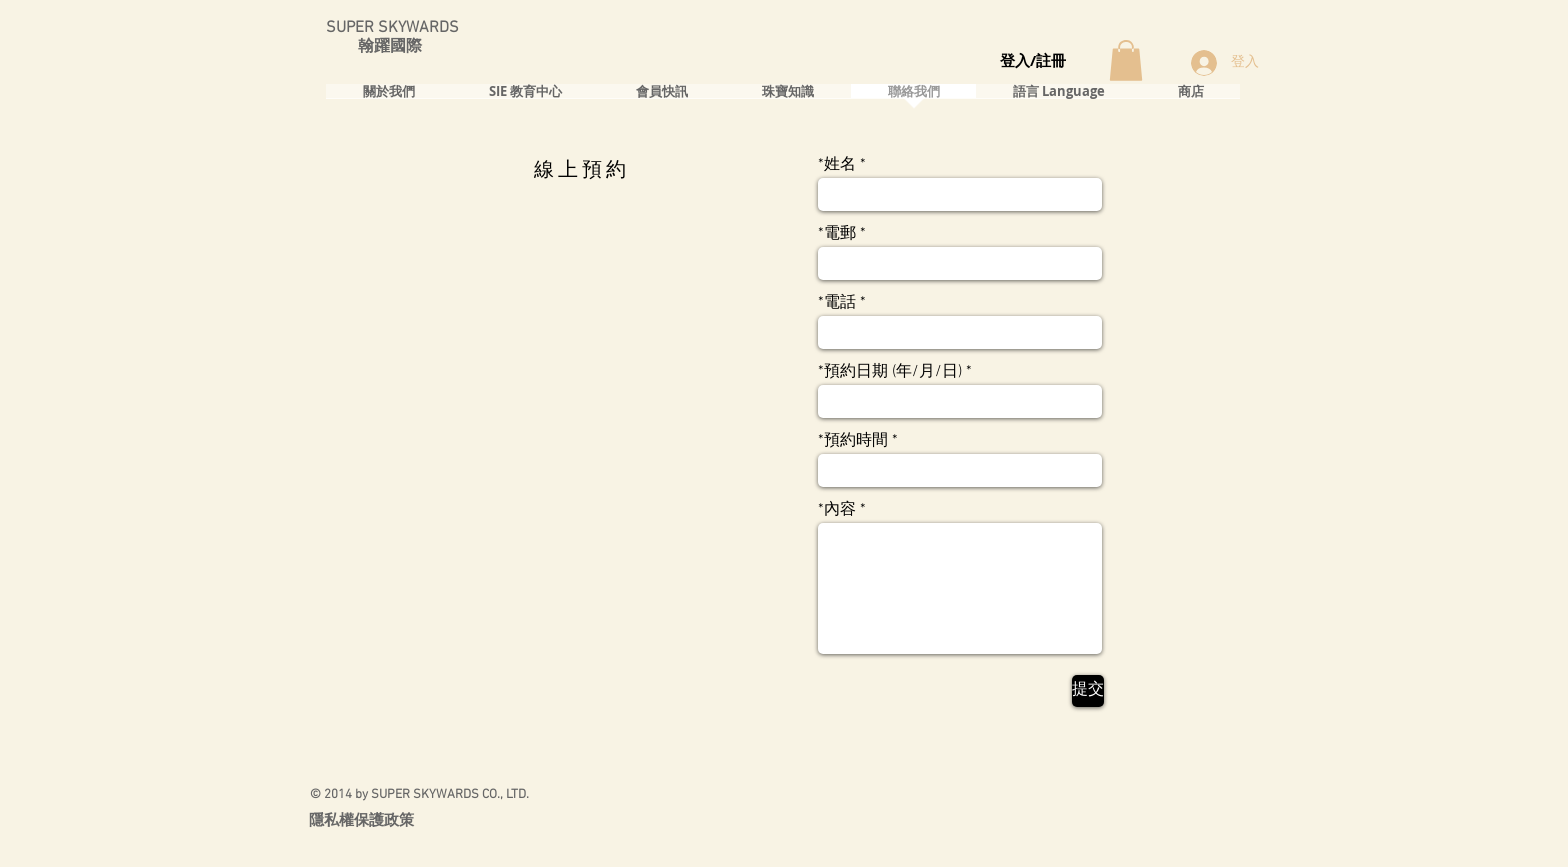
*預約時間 (853, 441)
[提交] (1088, 691)
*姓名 (837, 165)
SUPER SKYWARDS (392, 28)
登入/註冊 (1033, 60)
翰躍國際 (374, 47)
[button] (1126, 60)
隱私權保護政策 (361, 819)
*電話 (837, 303)
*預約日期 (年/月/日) (890, 372)
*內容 (837, 510)
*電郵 (837, 234)
